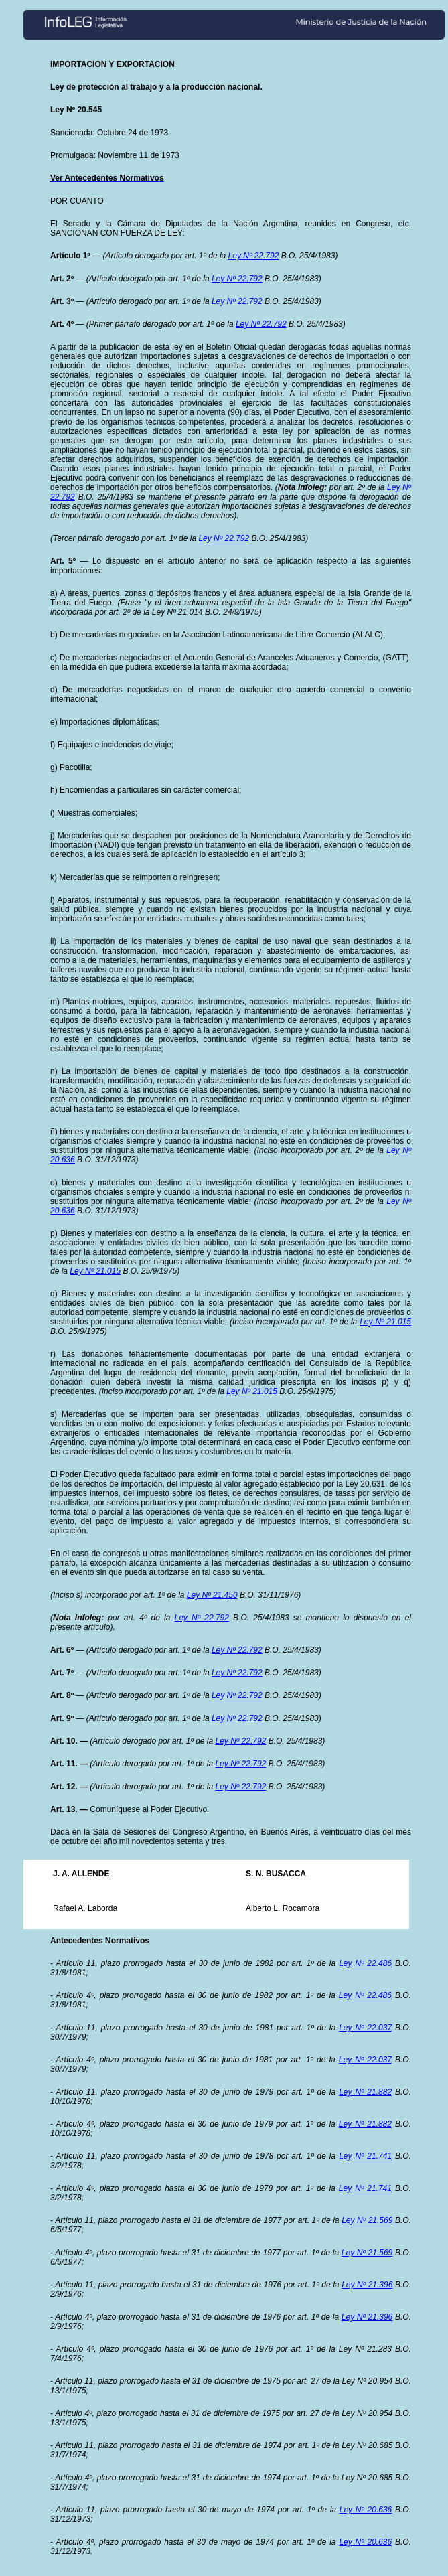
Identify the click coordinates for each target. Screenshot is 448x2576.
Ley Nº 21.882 (365, 2092)
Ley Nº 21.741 (365, 2156)
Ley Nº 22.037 (365, 2027)
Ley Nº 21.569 (367, 2220)
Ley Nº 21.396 (367, 2284)
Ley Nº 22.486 (365, 1963)
